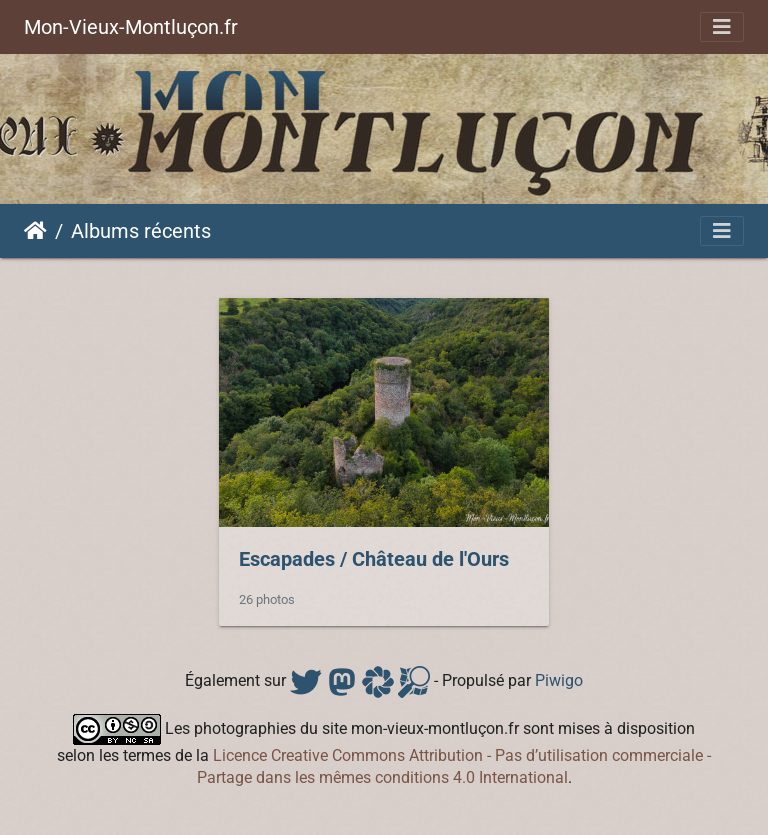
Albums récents (141, 231)
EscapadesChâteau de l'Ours (374, 559)
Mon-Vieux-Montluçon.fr (131, 27)
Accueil (35, 231)
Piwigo (559, 680)
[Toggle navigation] (722, 27)
